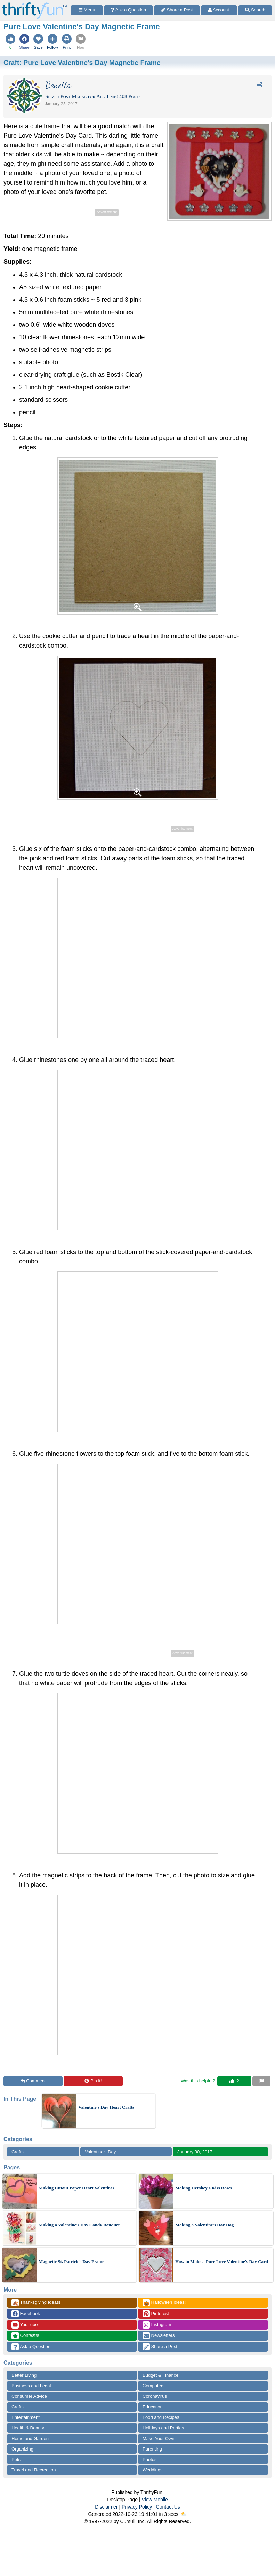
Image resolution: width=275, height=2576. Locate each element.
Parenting (152, 2449)
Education (153, 2407)
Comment (33, 2080)
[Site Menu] (87, 10)
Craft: (82, 62)
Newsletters (159, 2335)
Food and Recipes (161, 2417)
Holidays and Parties (163, 2427)
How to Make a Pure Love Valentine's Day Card (221, 2261)
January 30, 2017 (194, 2151)
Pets (16, 2459)
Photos (149, 2459)
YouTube (24, 2325)
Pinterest (156, 2313)
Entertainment (25, 2417)
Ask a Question (30, 2346)
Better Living (24, 2375)
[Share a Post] (177, 10)
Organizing (22, 2449)
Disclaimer (106, 2507)
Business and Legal (31, 2385)
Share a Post (160, 2346)
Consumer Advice (29, 2396)
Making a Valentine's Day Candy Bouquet (79, 2224)
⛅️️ (184, 2514)
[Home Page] (34, 4)
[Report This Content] (261, 2081)
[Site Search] (255, 10)
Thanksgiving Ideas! (35, 2302)
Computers (154, 2385)
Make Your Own (159, 2438)
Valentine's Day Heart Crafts (106, 2107)
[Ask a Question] (128, 10)
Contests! (25, 2335)
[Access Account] (219, 10)
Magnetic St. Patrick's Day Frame (71, 2261)
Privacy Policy (137, 2507)
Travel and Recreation (33, 2469)
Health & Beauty (27, 2427)
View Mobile (155, 2499)
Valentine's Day (100, 2151)
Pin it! (93, 2080)
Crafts (17, 2151)
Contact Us (168, 2507)
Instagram (157, 2325)
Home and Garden (30, 2438)
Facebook (25, 2313)
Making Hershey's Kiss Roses (203, 2188)
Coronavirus (155, 2396)
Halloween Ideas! (164, 2302)
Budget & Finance (160, 2375)
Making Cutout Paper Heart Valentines (76, 2188)
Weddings (153, 2469)
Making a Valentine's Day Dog (204, 2224)
